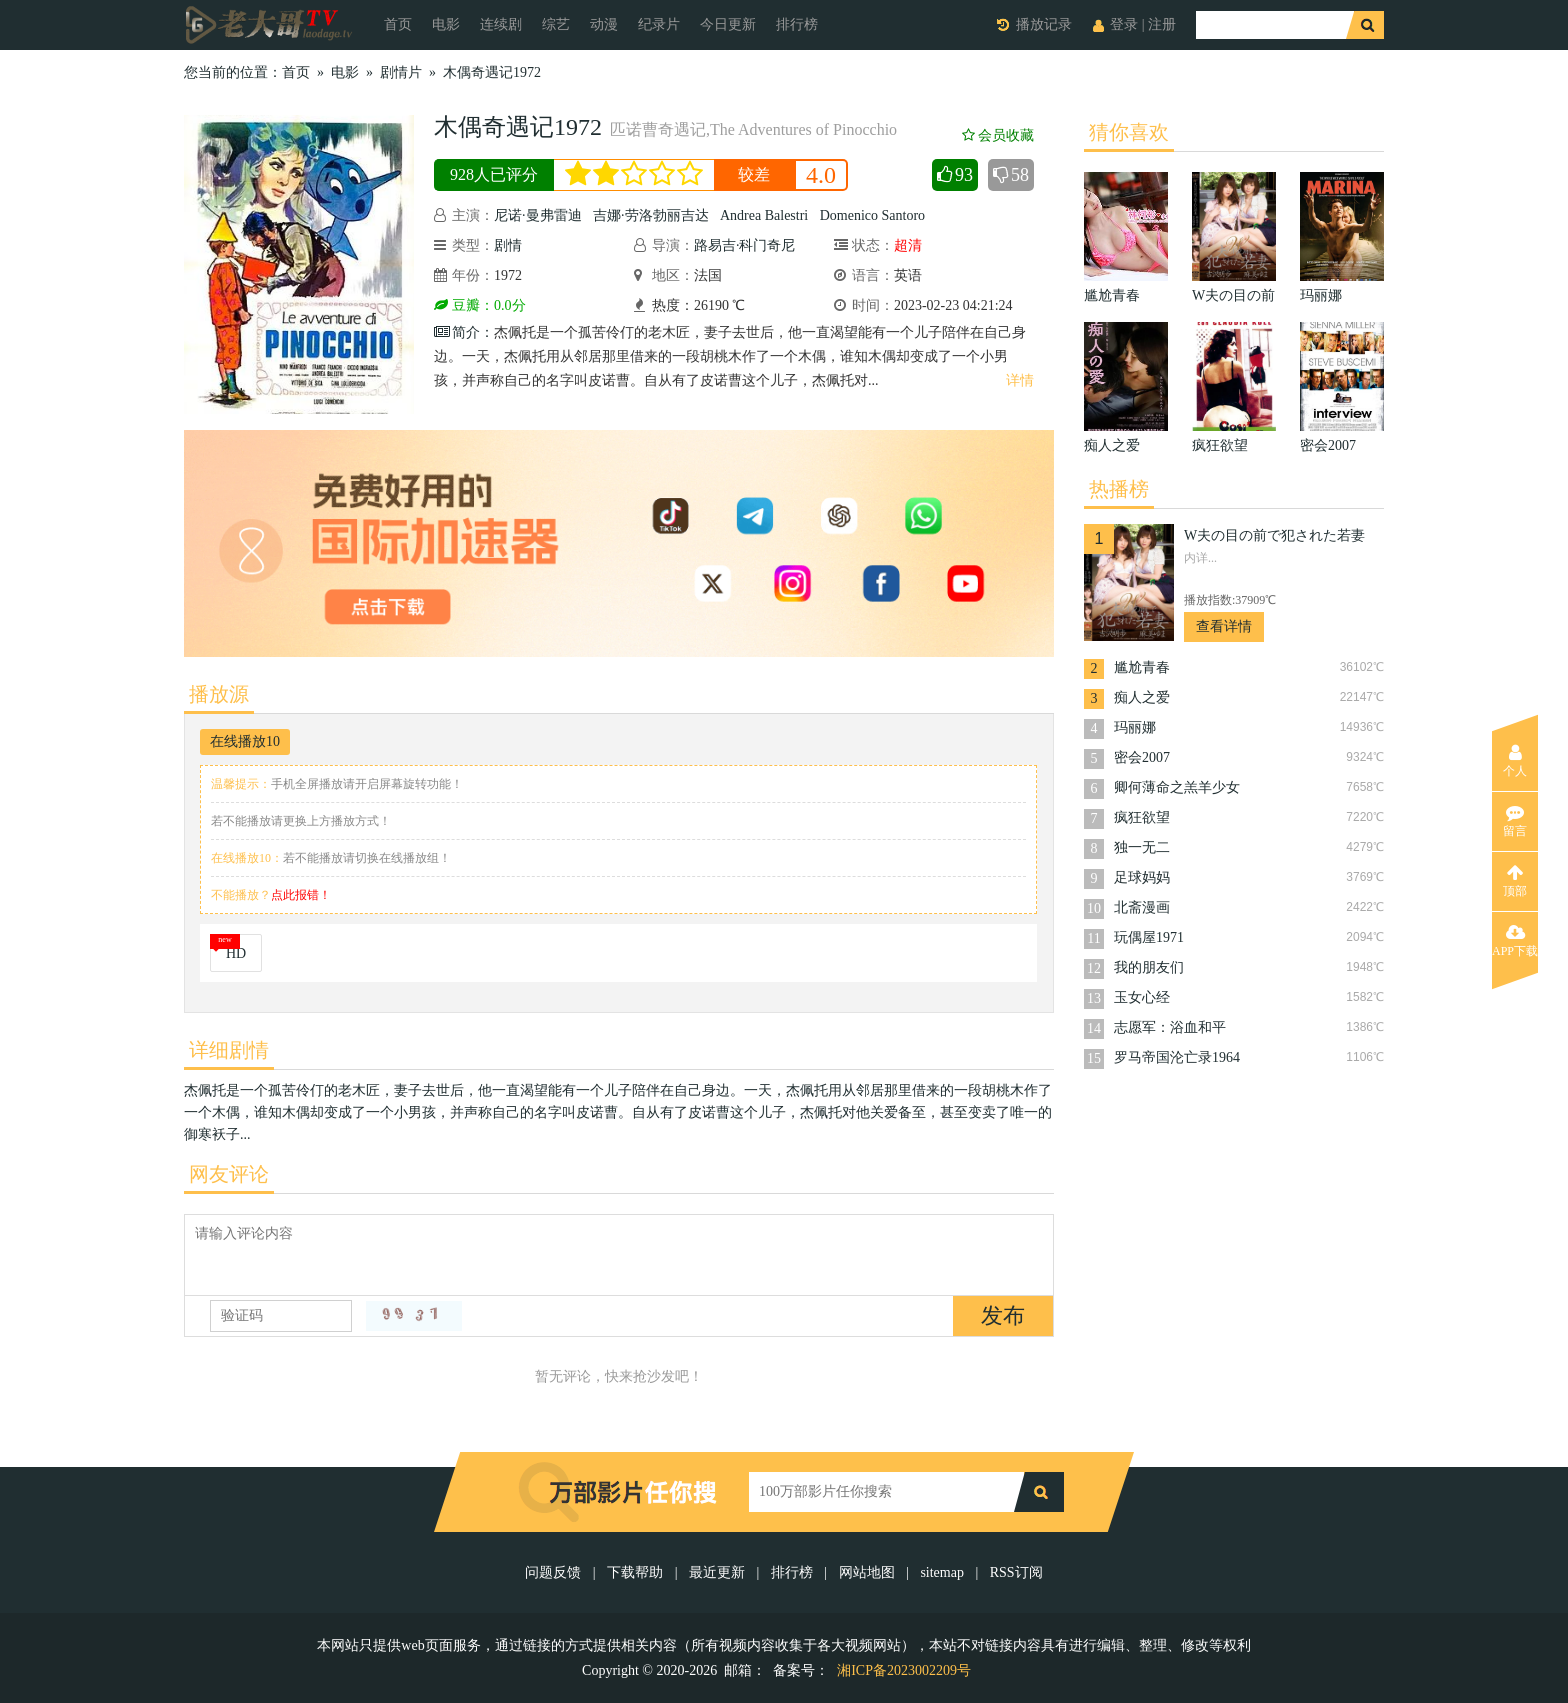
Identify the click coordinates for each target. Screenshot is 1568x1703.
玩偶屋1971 (1149, 937)
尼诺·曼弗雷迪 (538, 215)
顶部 (1515, 881)
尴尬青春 (1142, 667)
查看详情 (1224, 626)
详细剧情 (229, 1050)
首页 (398, 24)
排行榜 (797, 24)
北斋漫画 (1142, 907)
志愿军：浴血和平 (1170, 1027)
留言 (1515, 821)
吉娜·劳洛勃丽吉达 (651, 215)
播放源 (219, 694)
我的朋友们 (1149, 967)
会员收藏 (998, 135)
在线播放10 (245, 741)
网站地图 (867, 1572)
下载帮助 (635, 1572)
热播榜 (1119, 489)
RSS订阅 (1016, 1572)
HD (236, 953)
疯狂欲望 (1142, 817)
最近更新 (717, 1572)
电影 (446, 24)
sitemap (942, 1572)
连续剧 (501, 24)
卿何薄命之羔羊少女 (1177, 787)
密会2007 (1142, 757)
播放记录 (1044, 24)
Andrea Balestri (764, 215)
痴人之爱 (1142, 697)
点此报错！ (301, 895)
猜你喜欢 (1129, 132)
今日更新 (728, 24)
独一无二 (1142, 847)
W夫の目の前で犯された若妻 (1274, 535)
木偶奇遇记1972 (492, 72)
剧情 (508, 245)
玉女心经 (1142, 997)
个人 (1515, 761)
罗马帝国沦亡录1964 (1177, 1057)
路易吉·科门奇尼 (745, 245)
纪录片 (659, 24)
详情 (1020, 380)
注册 (1162, 24)
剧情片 (401, 72)
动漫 (604, 24)
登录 (1124, 24)
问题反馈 (555, 1572)
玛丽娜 (1135, 727)
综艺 (556, 24)
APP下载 (1515, 941)
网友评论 (229, 1174)
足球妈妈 (1142, 877)
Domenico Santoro (872, 215)
